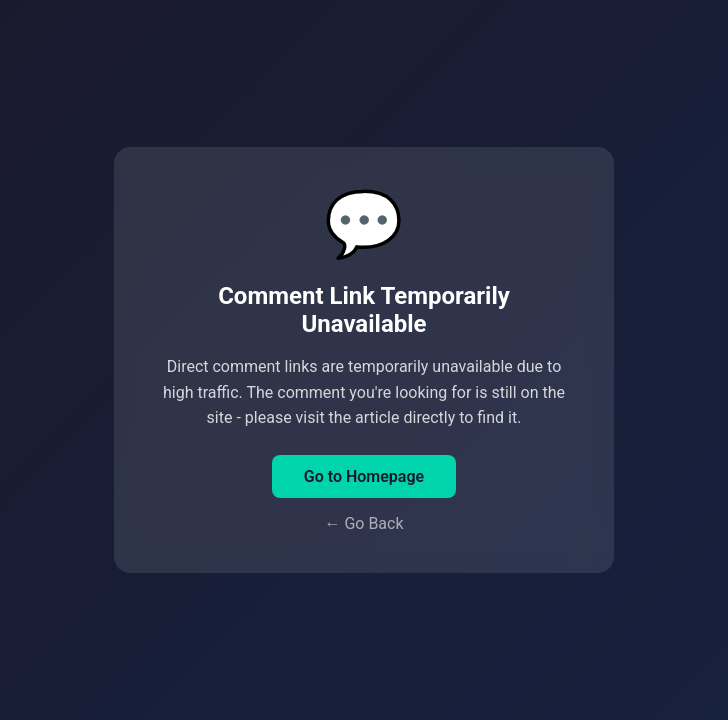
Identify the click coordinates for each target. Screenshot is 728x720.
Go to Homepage (364, 476)
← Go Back (363, 523)
